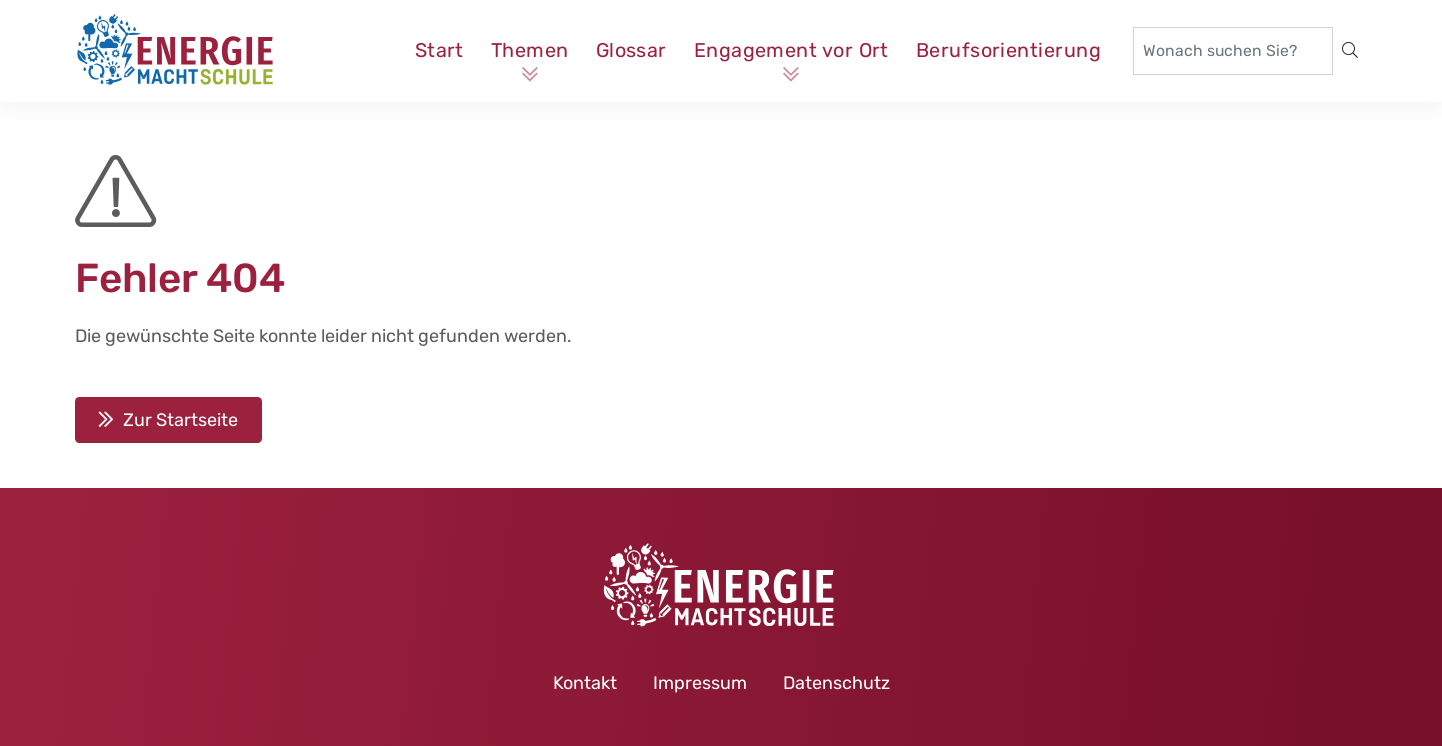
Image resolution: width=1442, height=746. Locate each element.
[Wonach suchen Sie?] (1233, 51)
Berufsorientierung (1008, 50)
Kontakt (585, 683)
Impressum (700, 683)
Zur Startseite (180, 420)
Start (439, 50)
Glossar (631, 50)
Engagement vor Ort (791, 50)
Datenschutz (836, 683)
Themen (530, 50)
